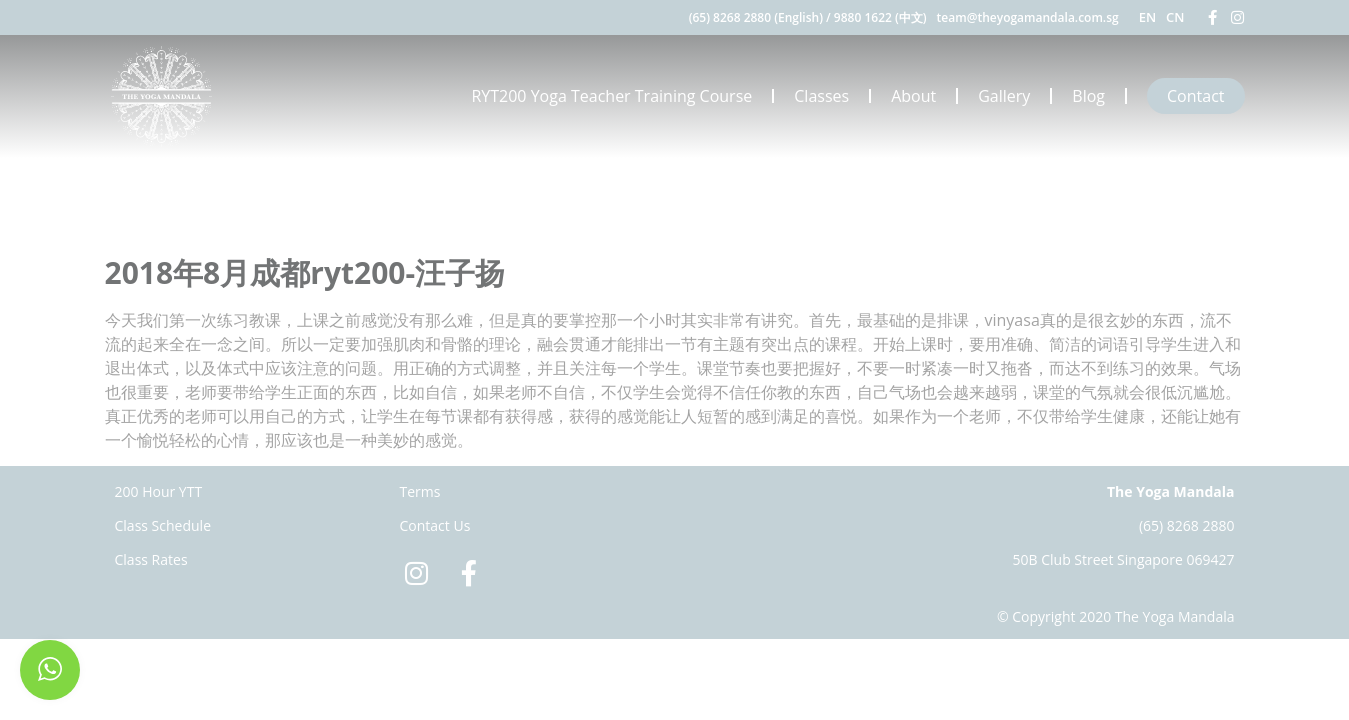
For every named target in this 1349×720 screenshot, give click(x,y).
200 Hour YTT (159, 491)
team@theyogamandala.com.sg (1028, 17)
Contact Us (435, 525)
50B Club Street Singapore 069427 (1124, 559)
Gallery (1004, 96)
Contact (1195, 96)
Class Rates (151, 559)
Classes (821, 96)
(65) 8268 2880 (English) (756, 17)
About (913, 96)
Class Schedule (163, 525)
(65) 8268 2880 (1187, 525)
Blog (1088, 96)
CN (1175, 17)
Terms (420, 491)
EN (1147, 17)
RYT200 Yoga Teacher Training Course (611, 96)
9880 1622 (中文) (880, 17)
